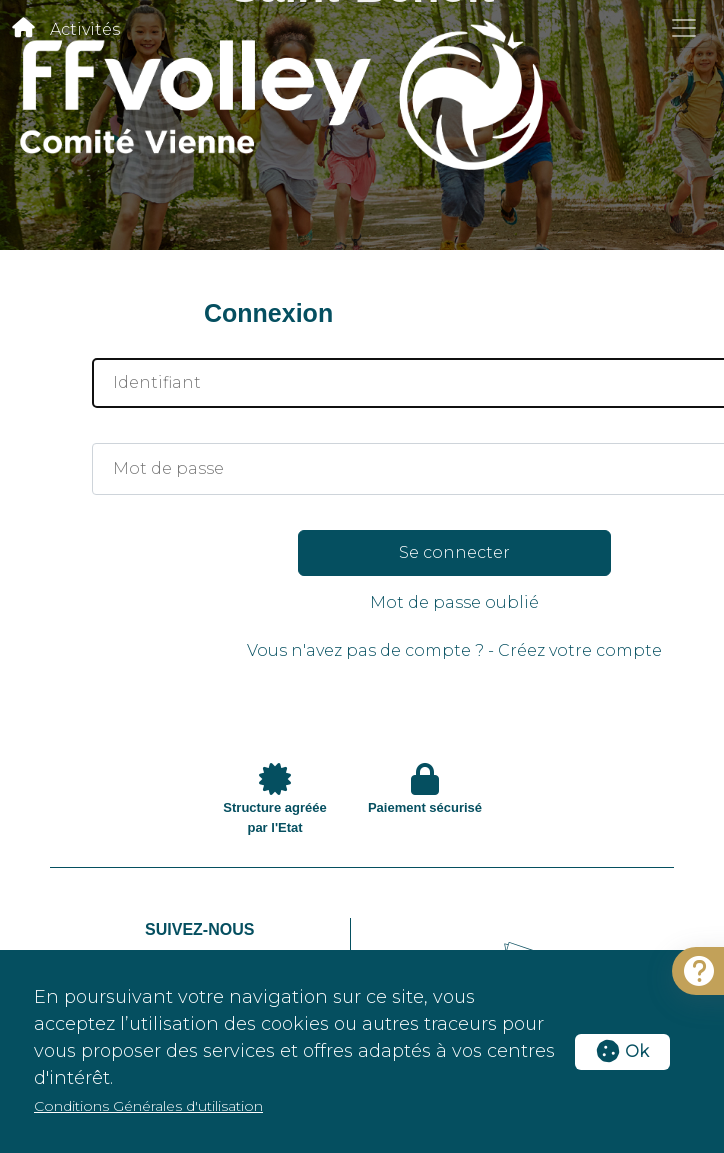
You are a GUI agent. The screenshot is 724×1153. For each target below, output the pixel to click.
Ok (622, 1051)
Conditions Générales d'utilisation (148, 1106)
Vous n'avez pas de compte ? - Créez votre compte (454, 650)
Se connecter (454, 552)
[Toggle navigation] (684, 28)
